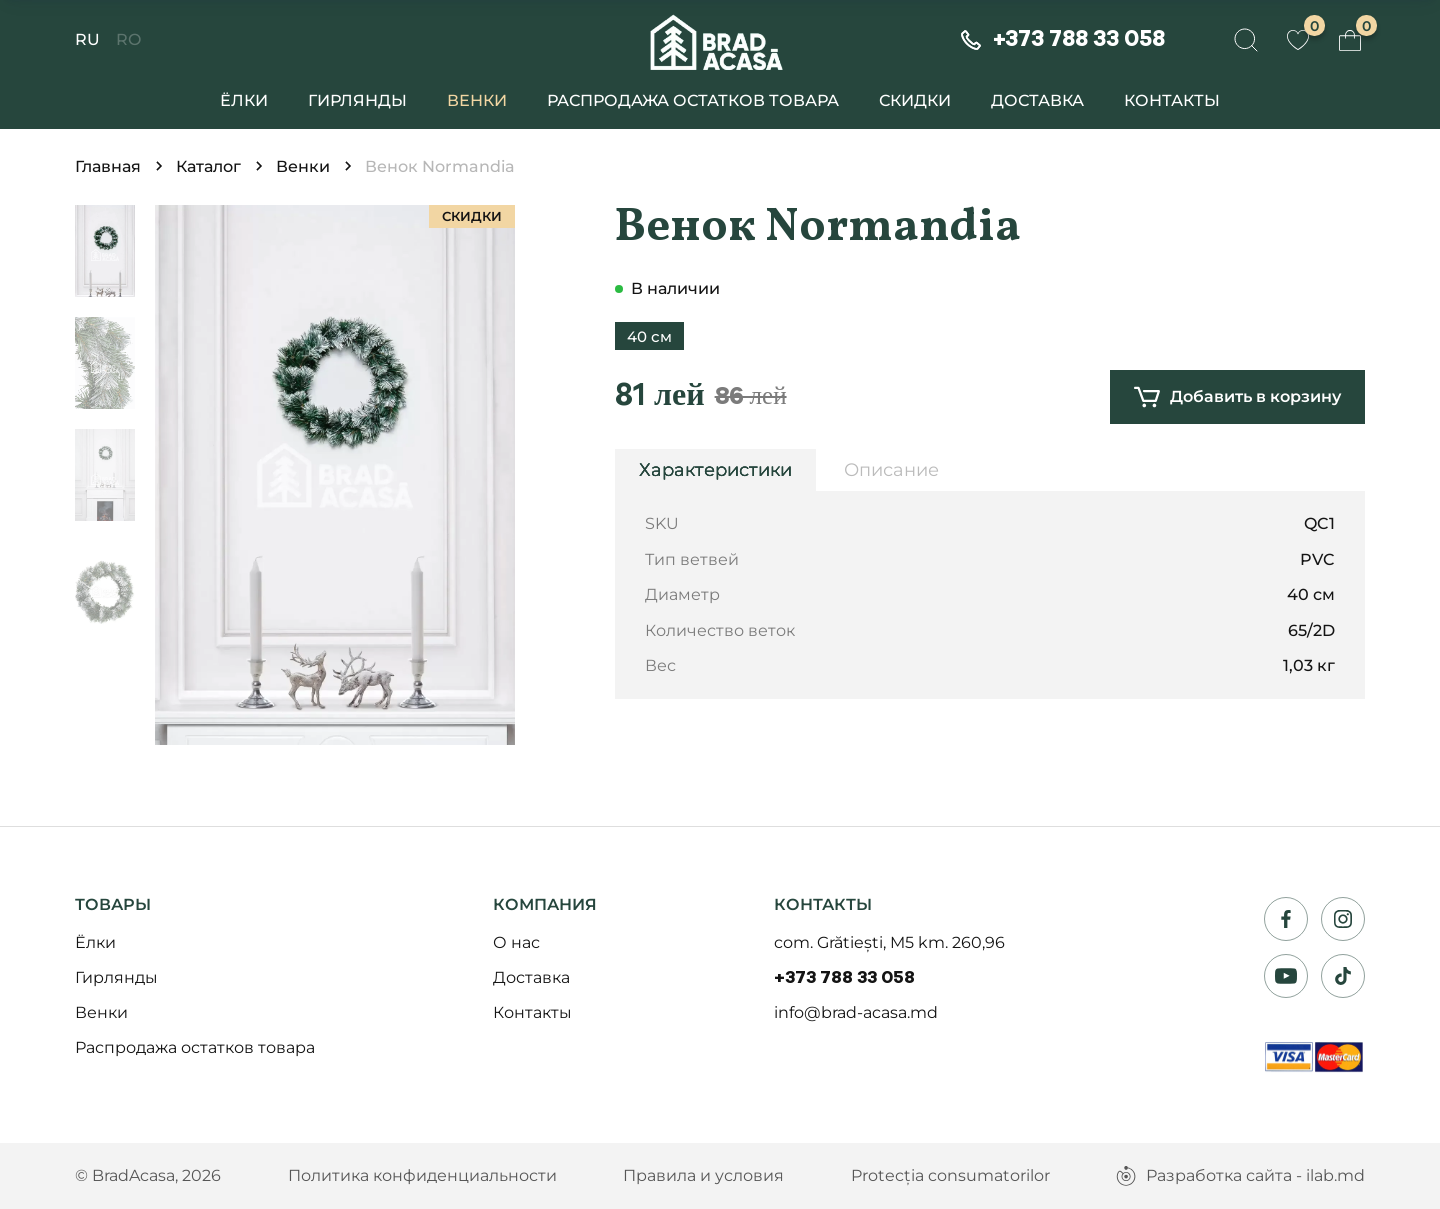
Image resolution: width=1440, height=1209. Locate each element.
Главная (108, 166)
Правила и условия (703, 1175)
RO (128, 40)
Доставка (1037, 100)
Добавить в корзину (1237, 397)
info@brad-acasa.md (856, 1012)
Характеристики (715, 470)
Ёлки (244, 100)
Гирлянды (357, 100)
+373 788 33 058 (844, 978)
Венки (477, 100)
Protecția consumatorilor (950, 1175)
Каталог (208, 166)
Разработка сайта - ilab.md (1240, 1176)
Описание (891, 470)
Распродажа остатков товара (693, 100)
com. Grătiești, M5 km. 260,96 (889, 942)
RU (87, 40)
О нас (516, 942)
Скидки (915, 100)
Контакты (1172, 100)
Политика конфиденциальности (422, 1175)
